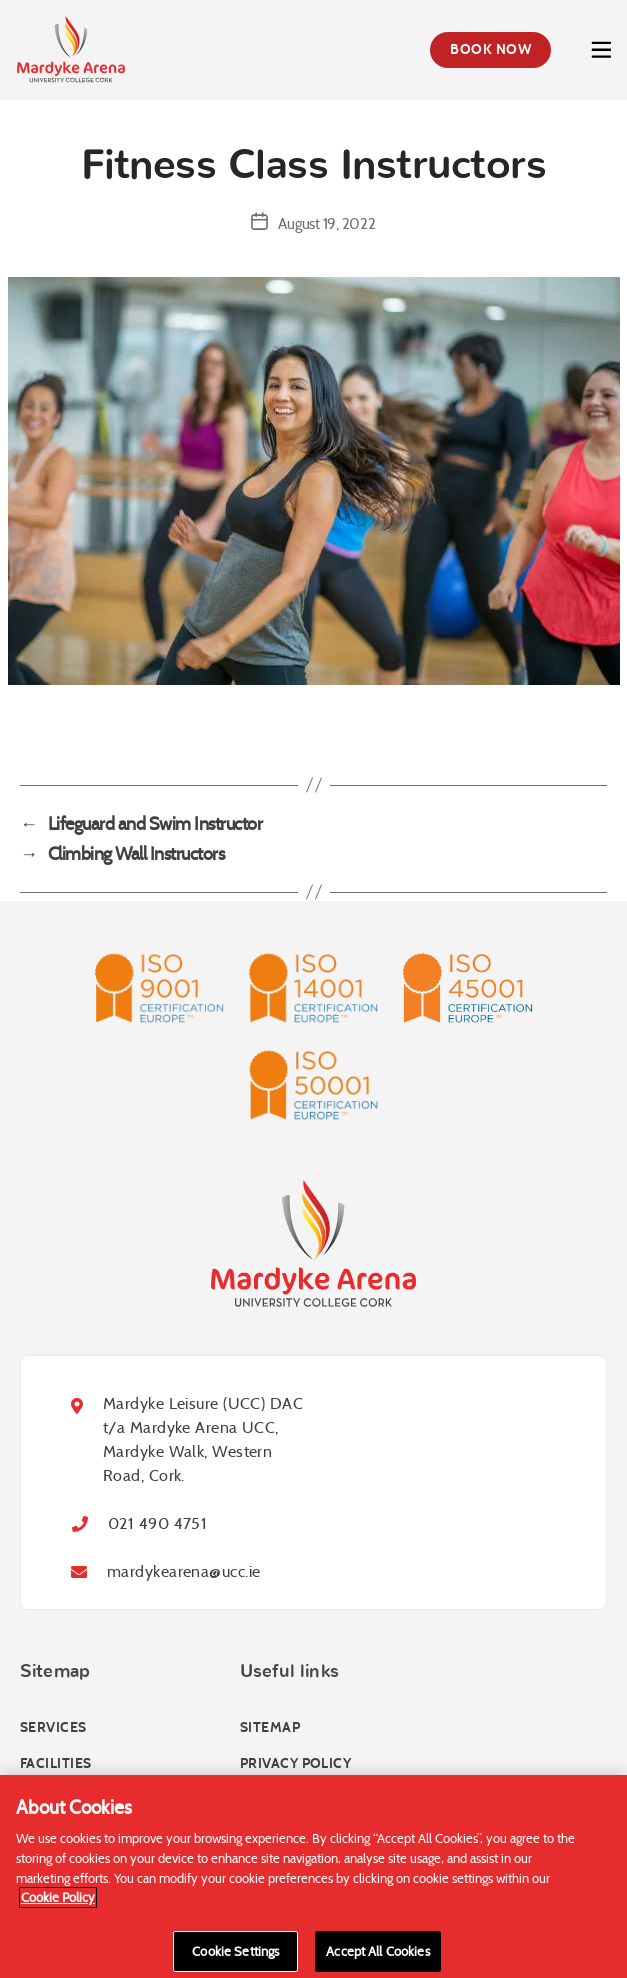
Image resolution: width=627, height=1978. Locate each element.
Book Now (490, 49)
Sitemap (270, 1727)
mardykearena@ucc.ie (183, 1571)
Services (53, 1727)
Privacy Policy (295, 1763)
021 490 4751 (157, 1523)
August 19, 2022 (326, 224)
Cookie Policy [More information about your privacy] (58, 1903)
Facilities (55, 1763)
